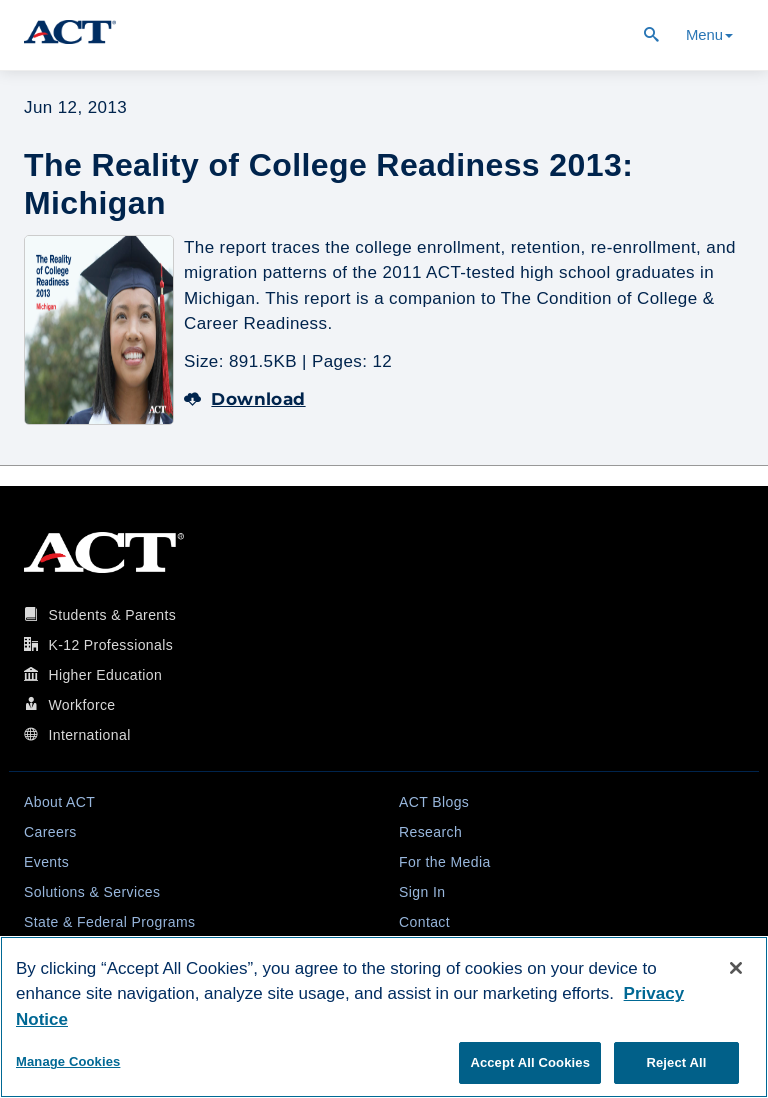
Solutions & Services (92, 892)
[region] (384, 1017)
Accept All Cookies (530, 1062)
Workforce (81, 705)
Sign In (422, 892)
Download (245, 399)
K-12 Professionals (110, 645)
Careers (50, 832)
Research (430, 832)
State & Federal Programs (109, 922)
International (89, 735)
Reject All (676, 1062)
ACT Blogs (434, 802)
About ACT (59, 802)
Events (46, 862)
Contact (424, 922)
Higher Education (105, 675)
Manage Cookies (68, 1061)
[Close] (736, 968)
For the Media (445, 862)
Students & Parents (112, 615)
